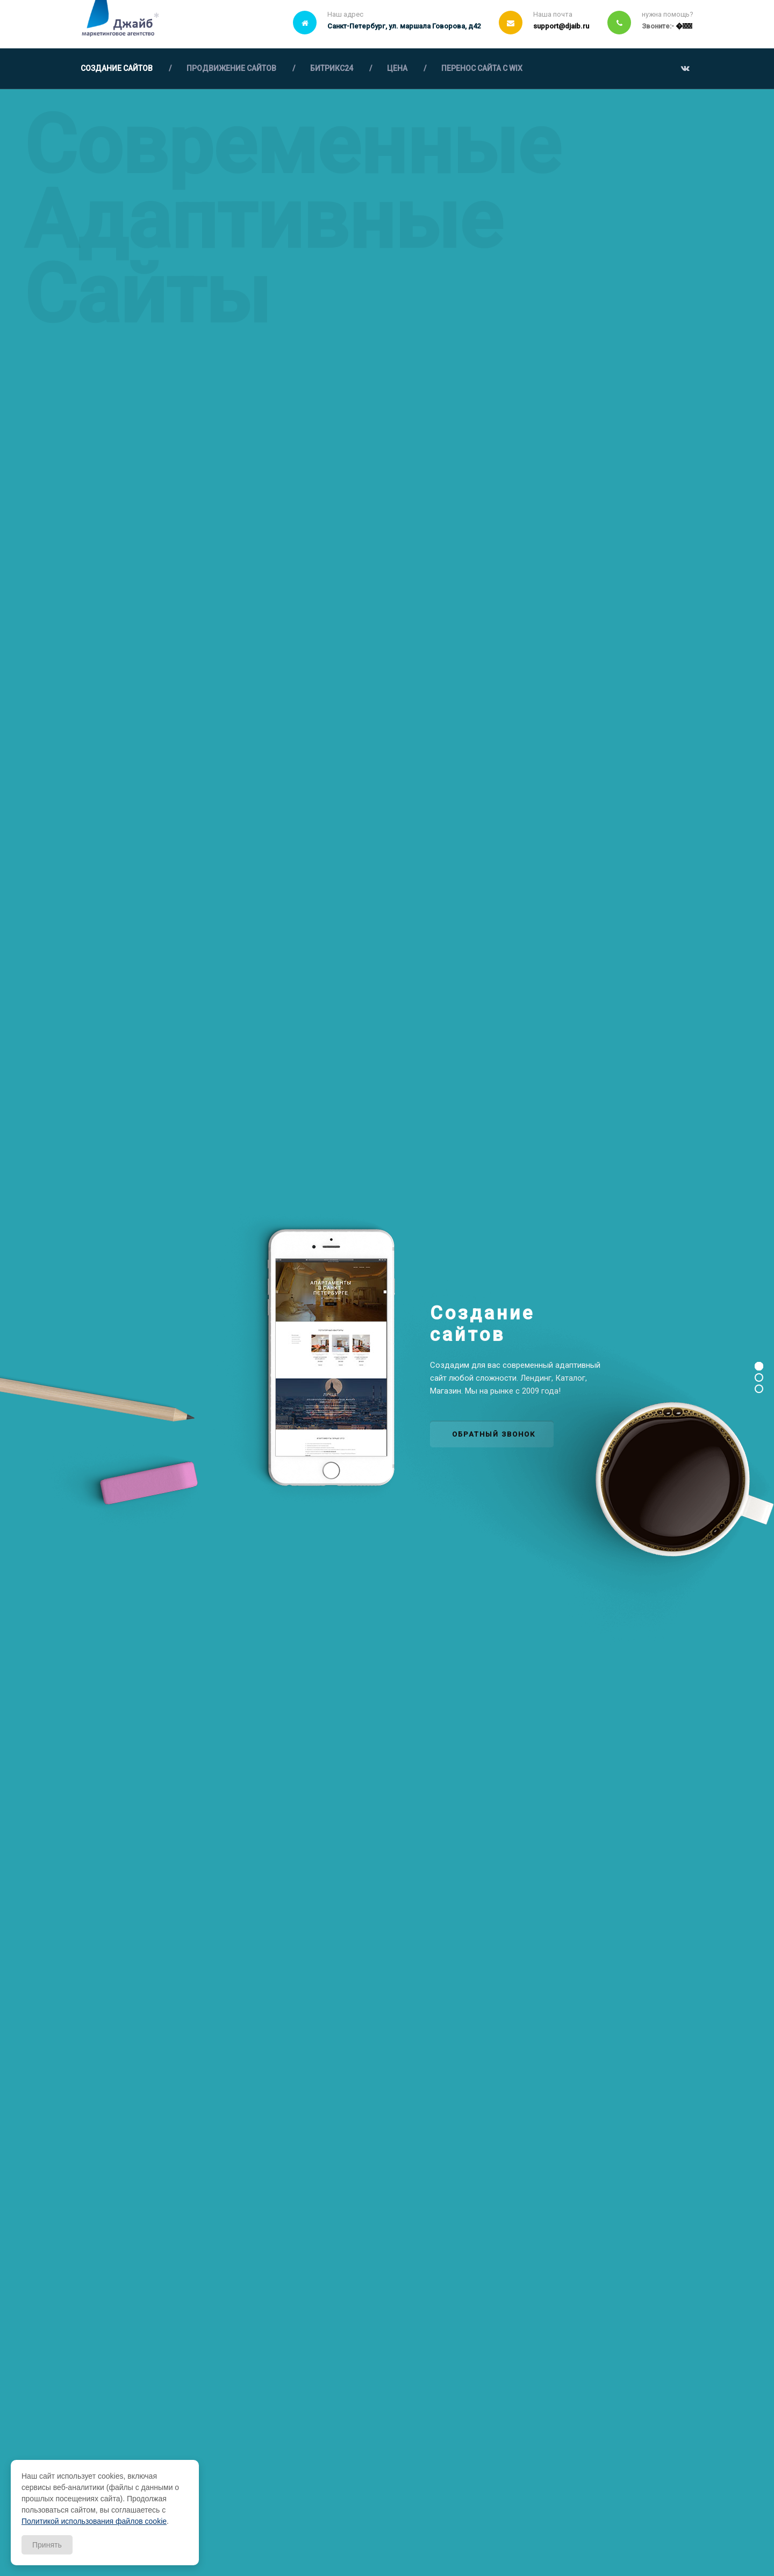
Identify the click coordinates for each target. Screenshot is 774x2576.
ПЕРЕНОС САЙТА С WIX (481, 68)
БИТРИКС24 (331, 68)
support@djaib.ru (561, 26)
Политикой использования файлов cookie (94, 2521)
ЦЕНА (397, 68)
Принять (47, 2545)
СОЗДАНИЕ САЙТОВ (117, 68)
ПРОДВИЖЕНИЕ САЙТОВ (231, 68)
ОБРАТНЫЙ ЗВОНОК (493, 1434)
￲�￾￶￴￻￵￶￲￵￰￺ (684, 26)
